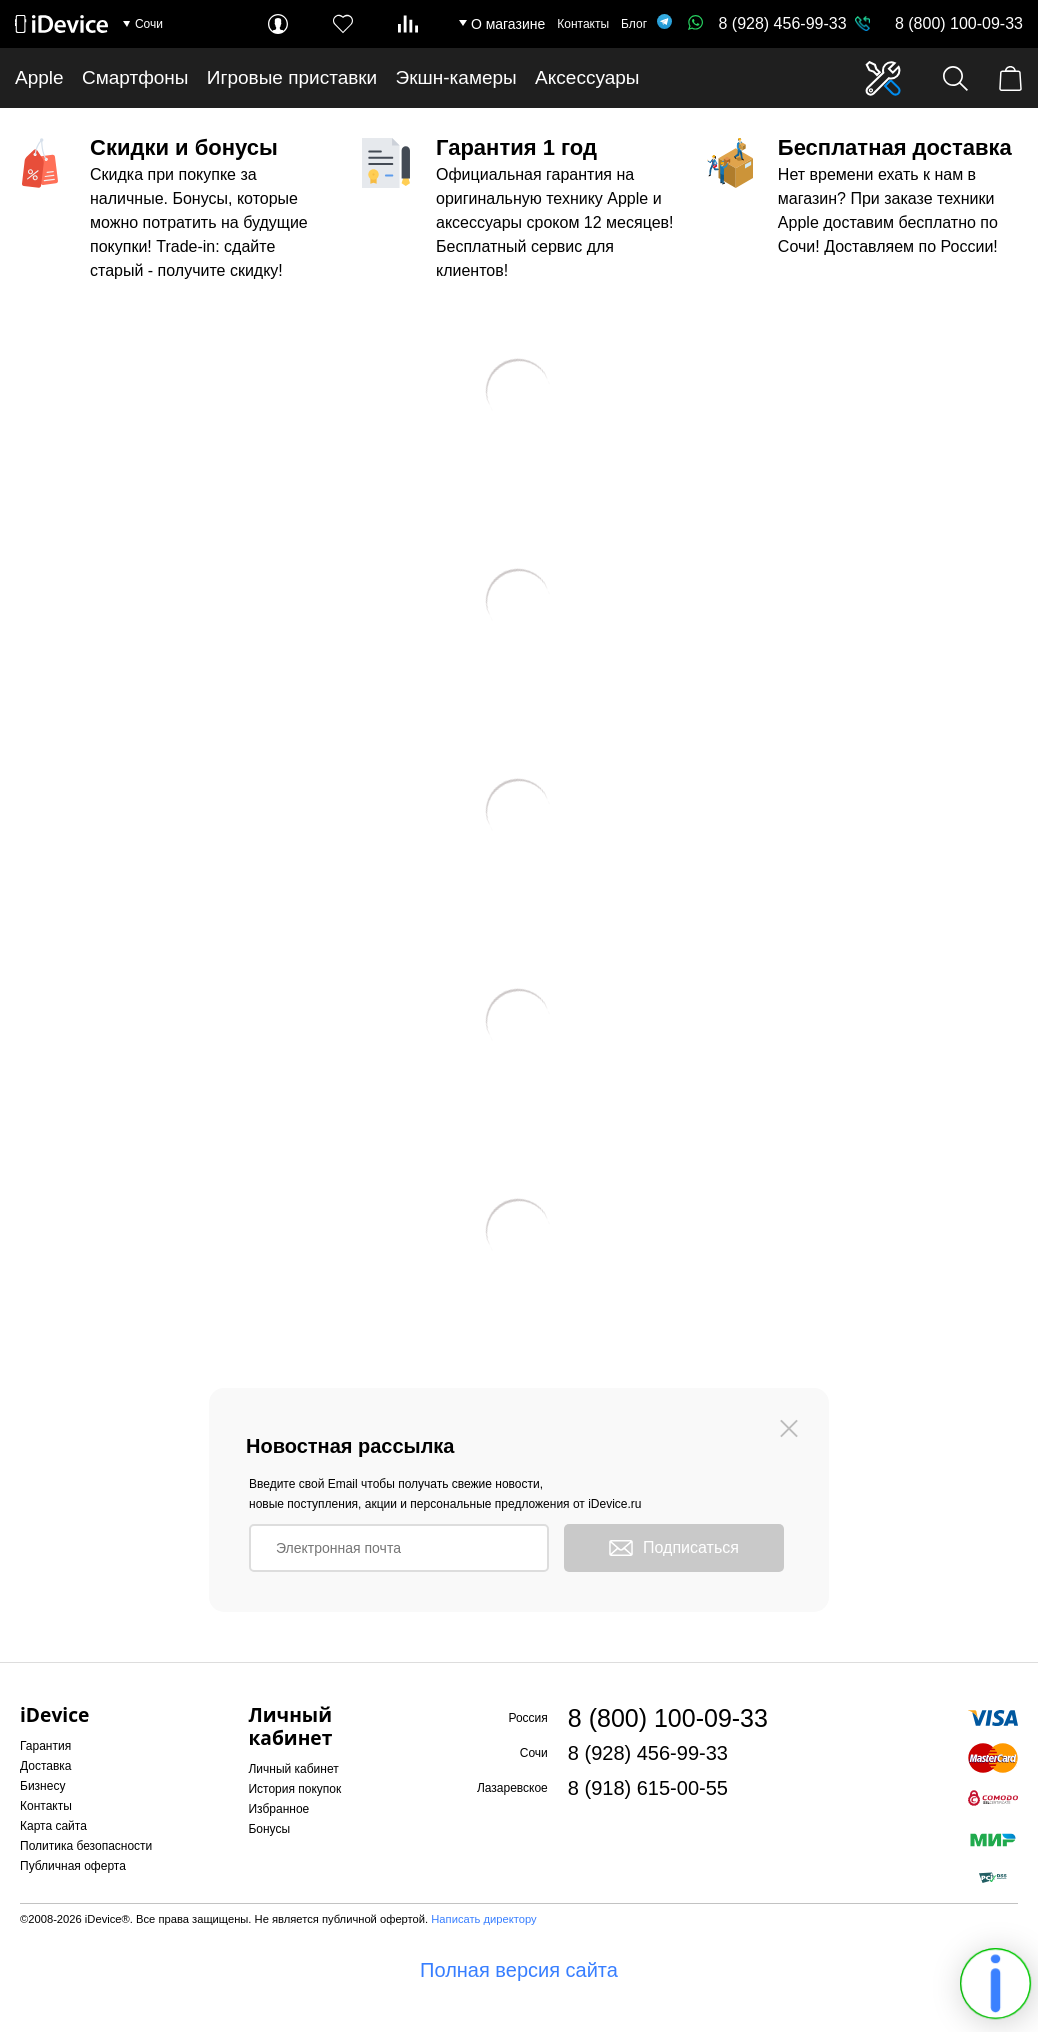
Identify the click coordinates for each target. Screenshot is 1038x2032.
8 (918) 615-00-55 (648, 1788)
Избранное (278, 1809)
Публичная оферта (73, 1866)
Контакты (583, 24)
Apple (39, 77)
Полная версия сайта (519, 1970)
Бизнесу (42, 1786)
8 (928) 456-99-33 (767, 23)
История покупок (294, 1789)
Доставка (46, 1766)
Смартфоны (135, 77)
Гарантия (45, 1746)
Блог (634, 24)
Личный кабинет (293, 1769)
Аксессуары (587, 77)
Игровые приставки (292, 77)
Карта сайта (53, 1826)
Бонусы (269, 1829)
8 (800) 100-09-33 (959, 23)
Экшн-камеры (456, 77)
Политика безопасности (86, 1846)
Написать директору (483, 1919)
